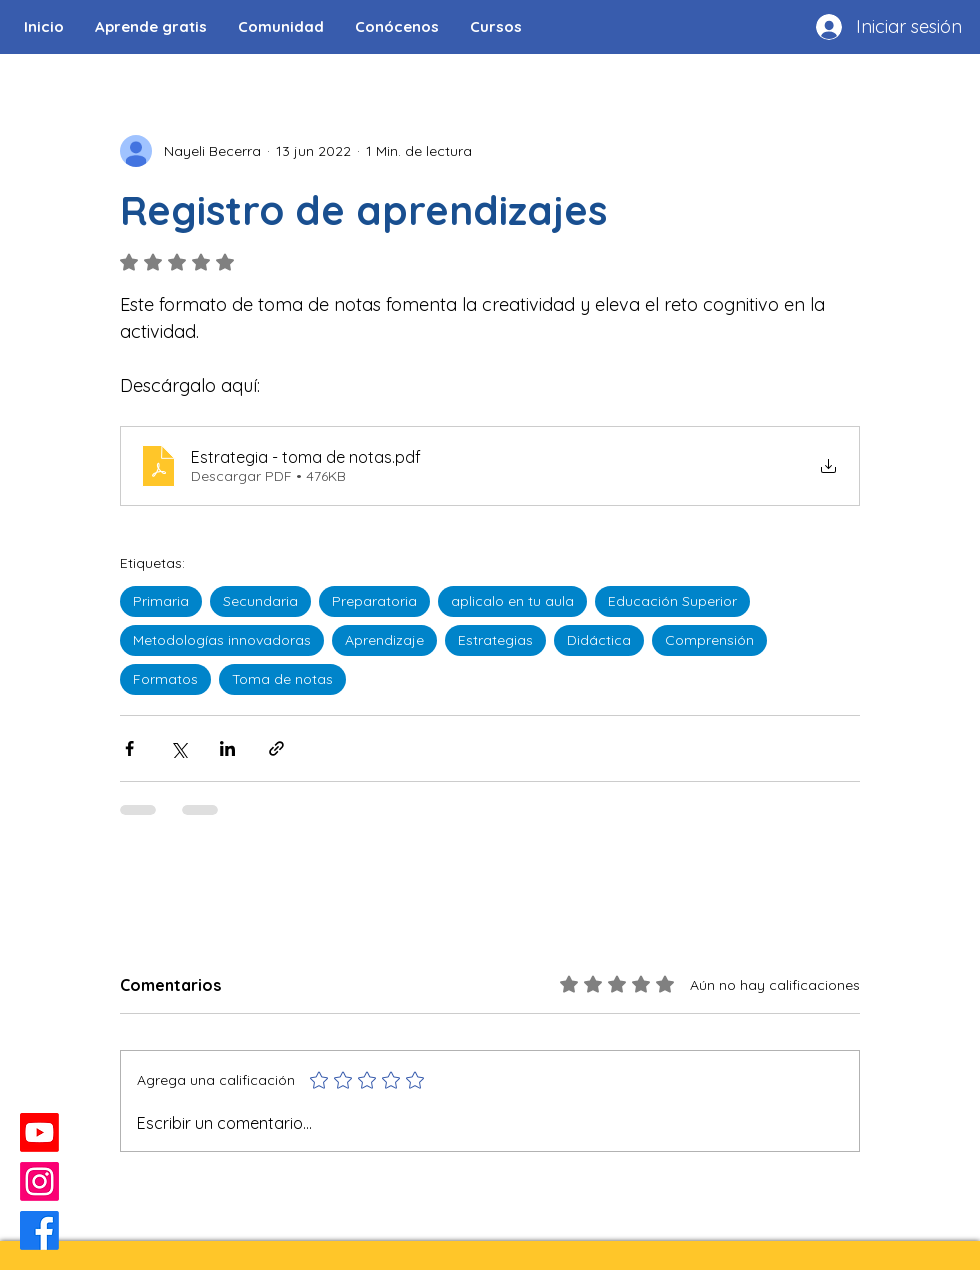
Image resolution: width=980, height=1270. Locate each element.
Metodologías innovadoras (222, 640)
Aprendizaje (384, 640)
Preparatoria (374, 601)
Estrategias (495, 640)
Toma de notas (282, 679)
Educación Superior (672, 601)
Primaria (161, 601)
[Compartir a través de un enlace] (276, 748)
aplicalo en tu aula (512, 601)
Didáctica (599, 640)
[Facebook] (39, 1230)
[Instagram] (39, 1181)
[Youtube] (39, 1132)
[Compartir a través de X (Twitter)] (178, 748)
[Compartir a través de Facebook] (129, 748)
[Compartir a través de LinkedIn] (227, 748)
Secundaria (260, 601)
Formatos (165, 679)
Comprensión (709, 640)
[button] (280, 27)
